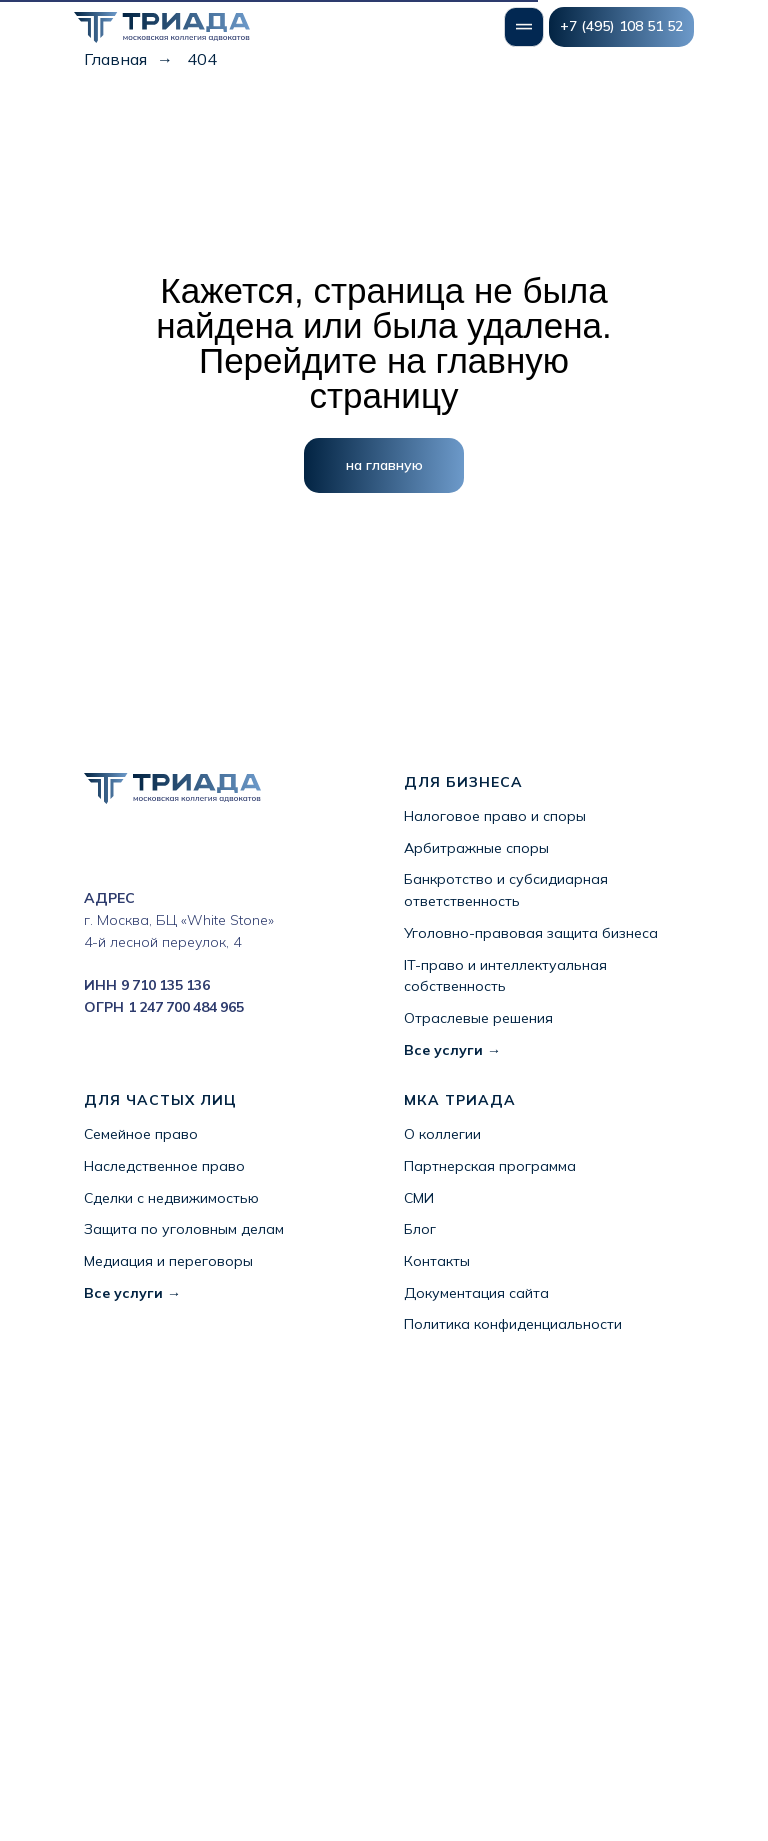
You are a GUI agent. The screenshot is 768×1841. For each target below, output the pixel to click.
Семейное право (141, 1134)
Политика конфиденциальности (513, 1324)
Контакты (437, 1261)
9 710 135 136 (165, 985)
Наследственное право (164, 1166)
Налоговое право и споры (495, 816)
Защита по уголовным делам (184, 1229)
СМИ (419, 1198)
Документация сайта (476, 1293)
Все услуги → (452, 1050)
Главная (115, 59)
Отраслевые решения (478, 1018)
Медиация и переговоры (168, 1261)
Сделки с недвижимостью (171, 1198)
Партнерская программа (490, 1166)
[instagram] (96, 850)
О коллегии (442, 1134)
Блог (420, 1229)
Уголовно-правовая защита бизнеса (531, 933)
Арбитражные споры (476, 848)
